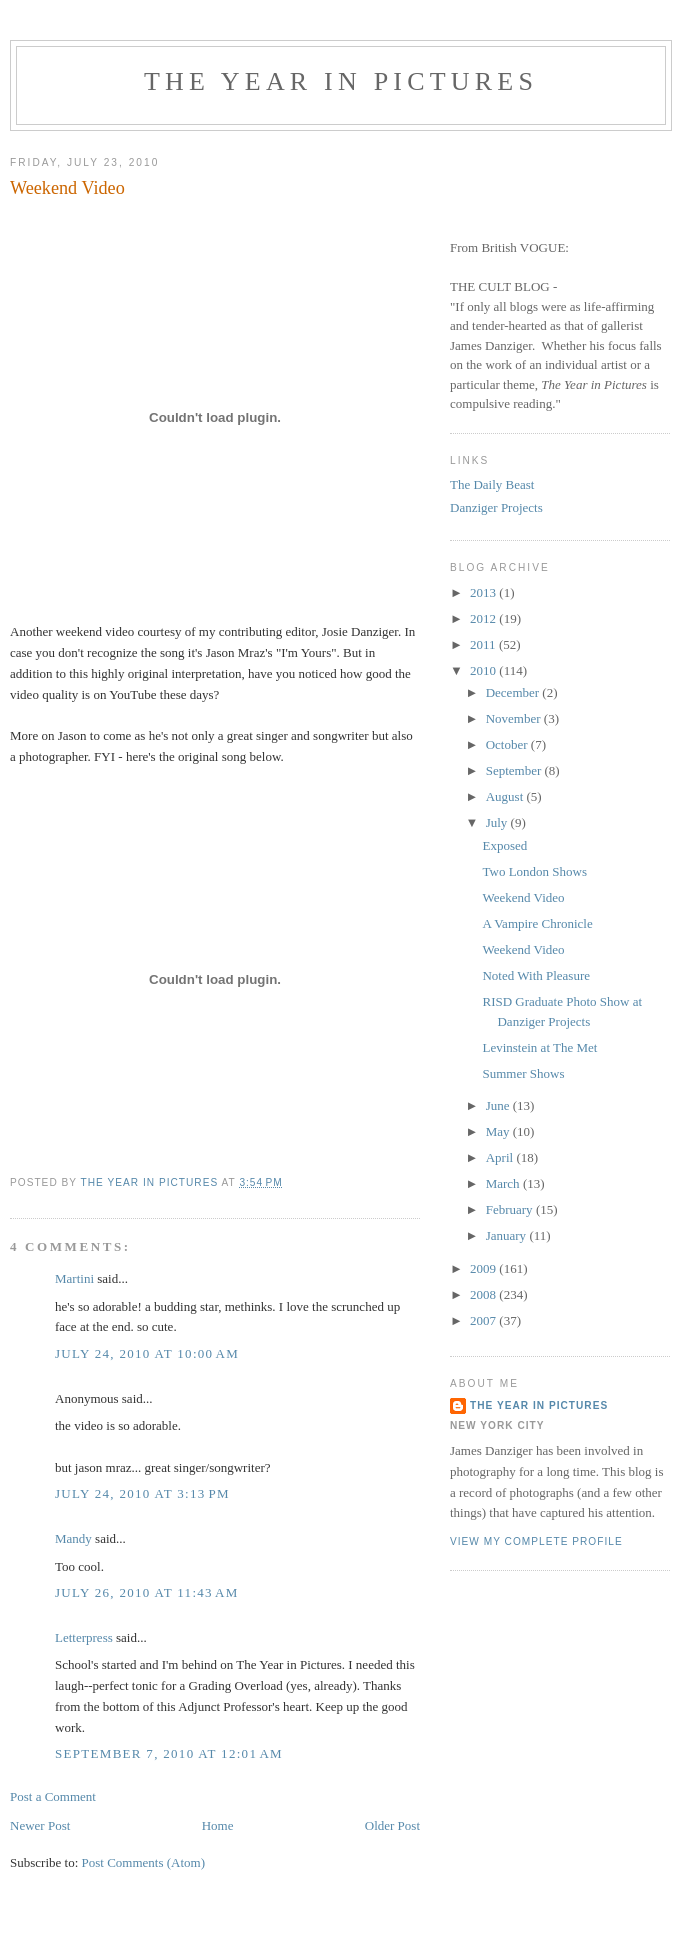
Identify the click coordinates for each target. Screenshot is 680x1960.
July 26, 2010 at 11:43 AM (147, 1592)
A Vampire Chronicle (537, 923)
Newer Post (40, 1825)
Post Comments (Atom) (144, 1862)
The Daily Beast (492, 484)
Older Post (392, 1825)
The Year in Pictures (341, 81)
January (508, 1235)
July (498, 822)
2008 (484, 1294)
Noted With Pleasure (536, 975)
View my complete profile (536, 1541)
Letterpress (84, 1637)
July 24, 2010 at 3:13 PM (142, 1493)
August (506, 796)
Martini (74, 1278)
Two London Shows (534, 871)
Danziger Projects (496, 507)
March (504, 1183)
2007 (484, 1320)
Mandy (73, 1538)
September (515, 770)
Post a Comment (53, 1796)
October (508, 744)
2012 (484, 618)
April (501, 1157)
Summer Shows (523, 1073)
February (511, 1209)
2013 (484, 592)
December (514, 692)
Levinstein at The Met (539, 1047)
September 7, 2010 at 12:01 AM (169, 1753)
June (499, 1105)
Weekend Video (523, 897)
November (515, 718)
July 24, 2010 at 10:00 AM (147, 1353)
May (499, 1131)
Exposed (504, 845)
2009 (484, 1268)
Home (218, 1825)
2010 (484, 670)
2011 (484, 644)
